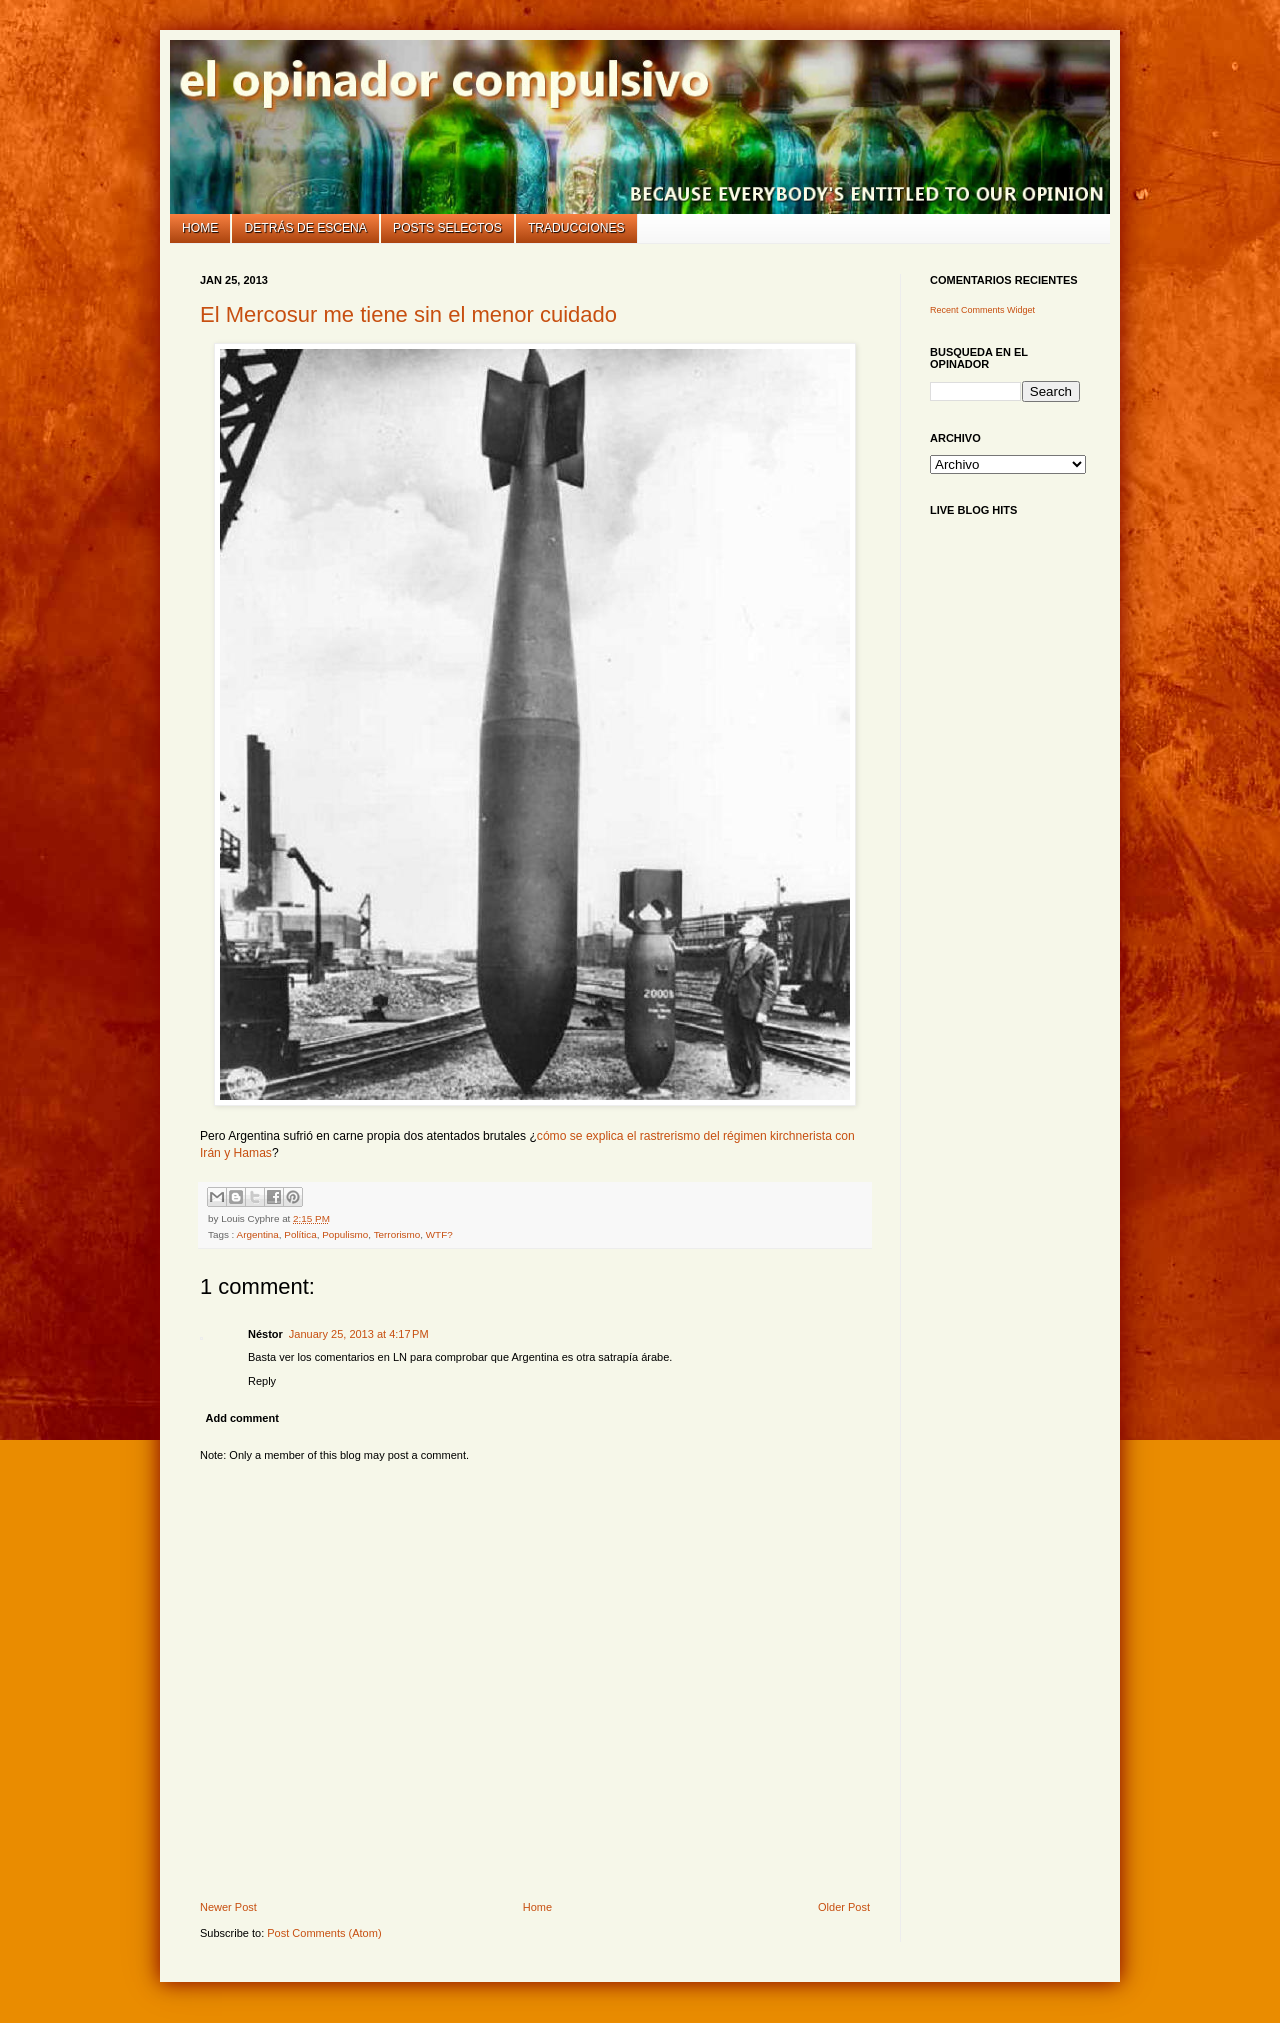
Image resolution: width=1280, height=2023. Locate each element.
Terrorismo (397, 1234)
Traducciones (576, 228)
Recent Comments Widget (982, 310)
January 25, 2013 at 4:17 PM (359, 1334)
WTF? (439, 1234)
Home (200, 228)
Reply (262, 1381)
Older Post (844, 1907)
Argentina (258, 1234)
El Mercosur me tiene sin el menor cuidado (408, 314)
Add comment (242, 1418)
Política (300, 1234)
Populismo (345, 1234)
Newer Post (228, 1907)
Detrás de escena (306, 228)
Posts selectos (447, 228)
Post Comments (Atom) (324, 1933)
